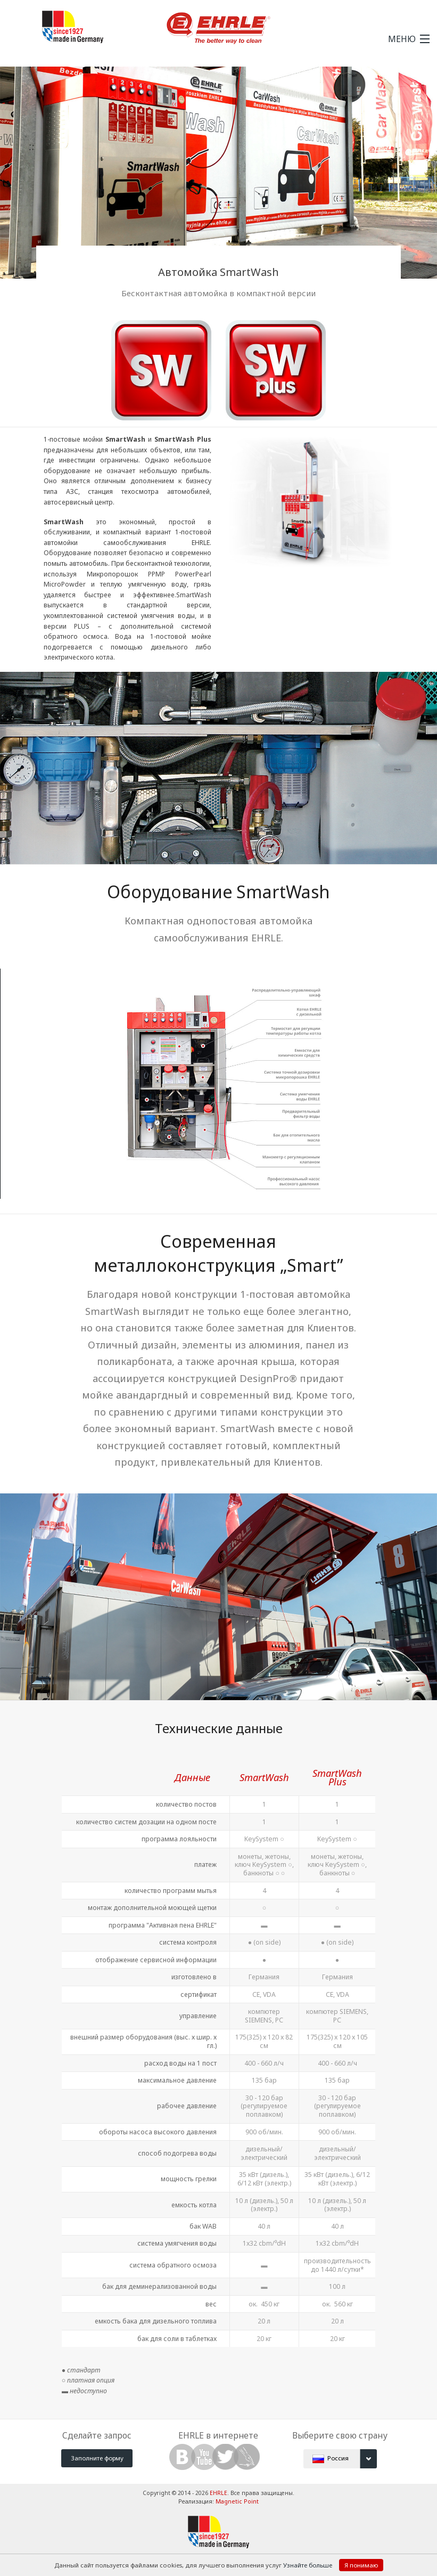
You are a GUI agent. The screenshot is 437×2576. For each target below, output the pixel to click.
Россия (344, 2458)
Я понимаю (361, 2565)
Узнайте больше (308, 2565)
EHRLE (218, 2493)
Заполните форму (97, 2458)
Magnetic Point (237, 2501)
